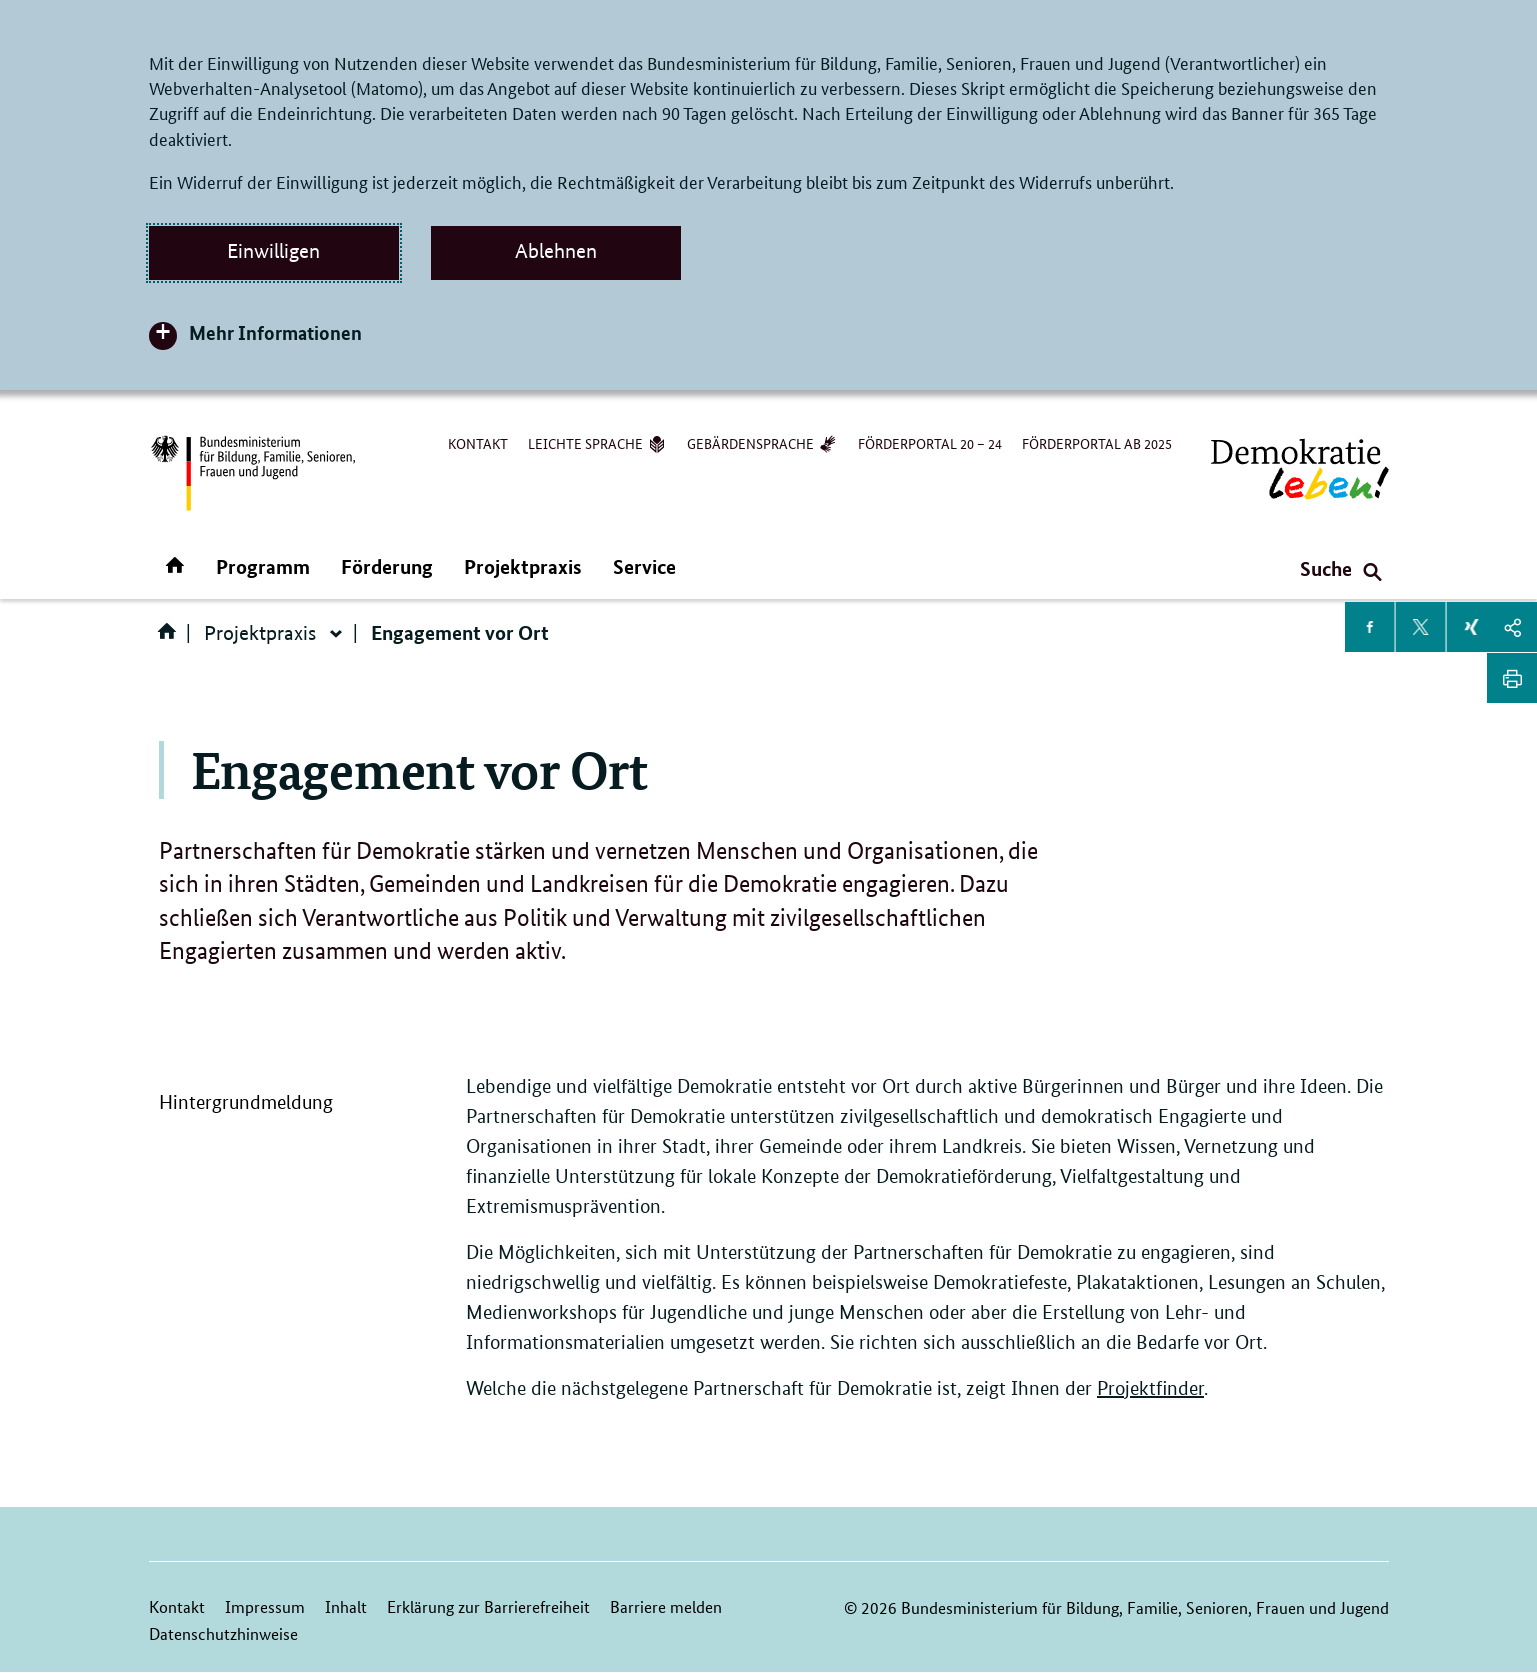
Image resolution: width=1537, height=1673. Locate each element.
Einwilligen (273, 251)
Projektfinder (1150, 1388)
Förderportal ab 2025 (1097, 443)
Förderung (387, 566)
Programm (263, 566)
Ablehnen (556, 251)
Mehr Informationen (275, 332)
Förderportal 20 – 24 (930, 443)
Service (644, 566)
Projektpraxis (523, 566)
